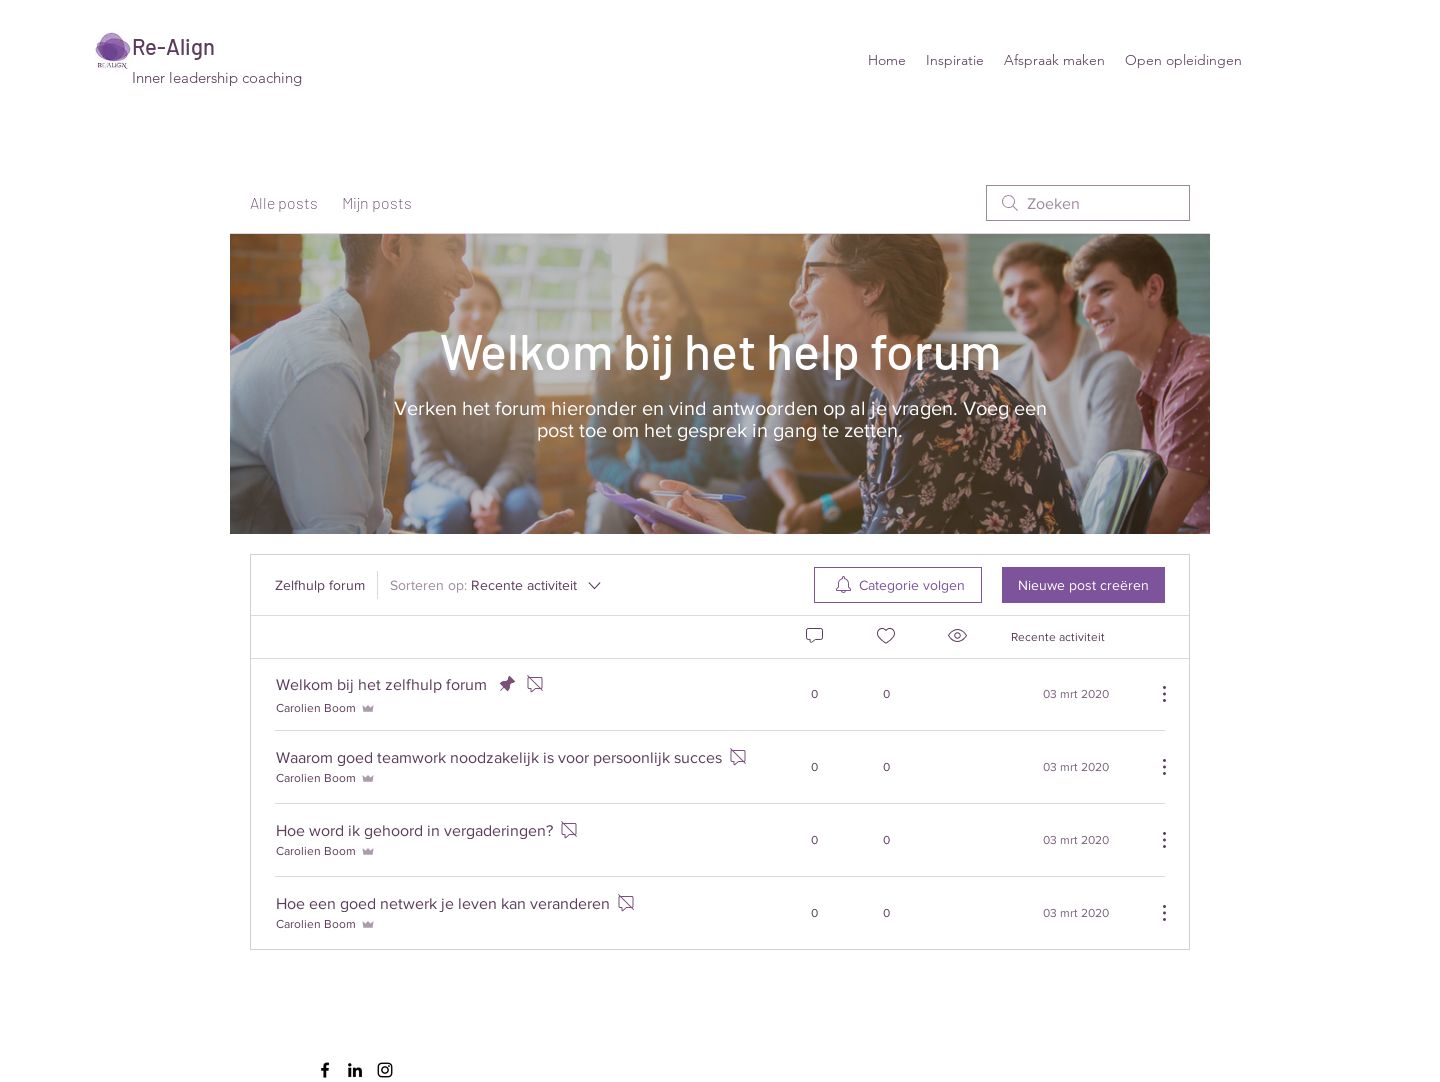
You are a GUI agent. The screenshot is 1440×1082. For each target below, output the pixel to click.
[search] (1088, 203)
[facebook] (325, 1070)
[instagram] (385, 1070)
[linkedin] (355, 1070)
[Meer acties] (1154, 694)
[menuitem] (898, 585)
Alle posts (284, 202)
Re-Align (173, 46)
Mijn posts (377, 202)
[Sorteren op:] (497, 585)
